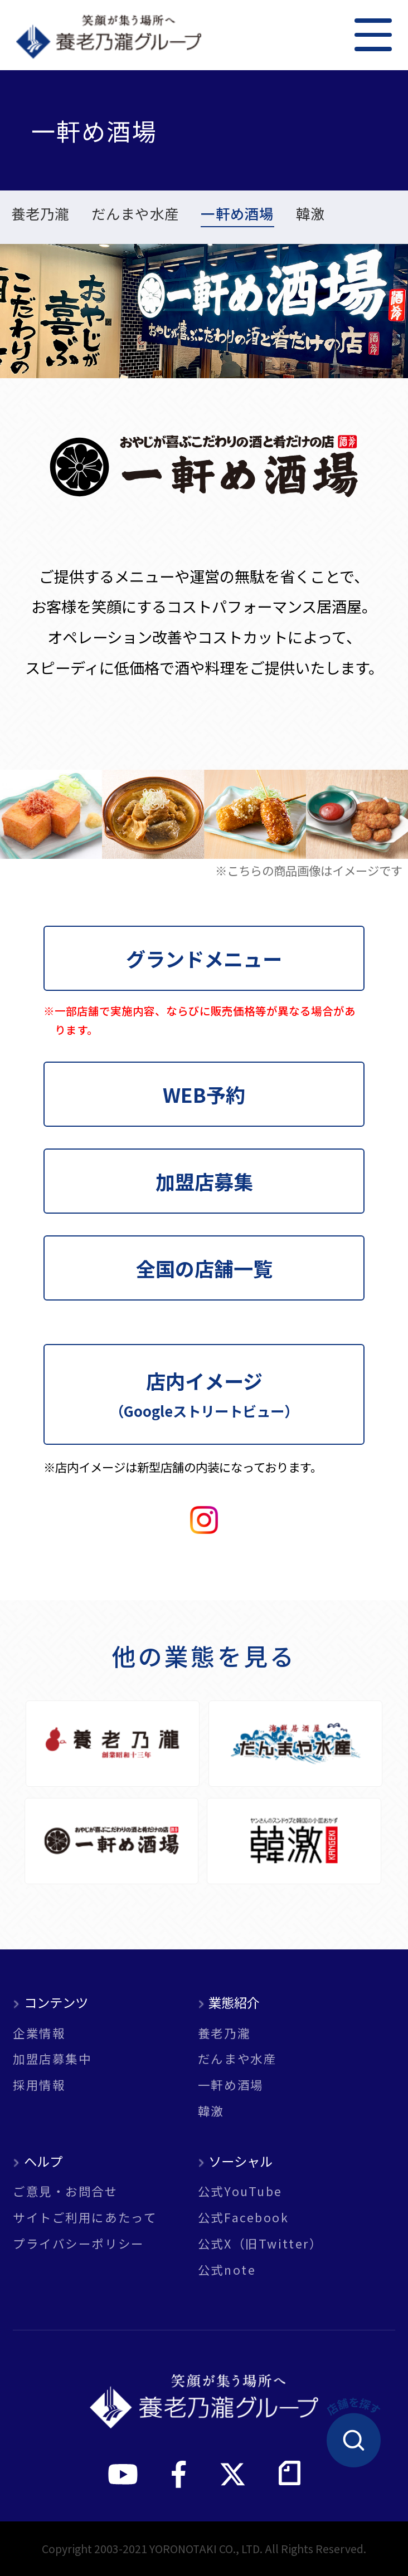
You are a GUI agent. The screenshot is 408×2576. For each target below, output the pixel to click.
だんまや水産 (135, 215)
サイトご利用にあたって (85, 2217)
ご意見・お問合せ (65, 2191)
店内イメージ (204, 1393)
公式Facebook (243, 2217)
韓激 (311, 215)
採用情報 (39, 2084)
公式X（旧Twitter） (260, 2243)
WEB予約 (204, 1094)
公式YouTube (240, 2191)
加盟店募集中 (52, 2058)
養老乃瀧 (40, 215)
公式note (227, 2269)
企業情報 (39, 2033)
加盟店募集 (204, 1181)
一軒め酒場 (237, 215)
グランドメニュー (204, 958)
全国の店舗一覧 (204, 1268)
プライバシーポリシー (78, 2243)
